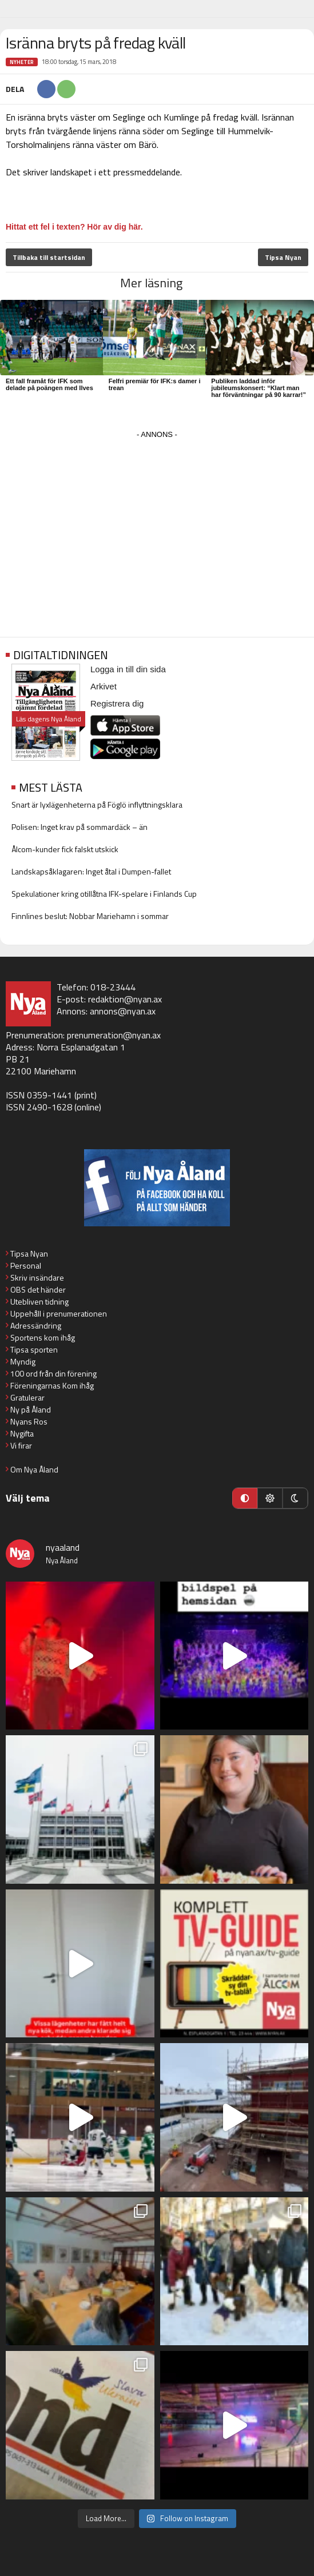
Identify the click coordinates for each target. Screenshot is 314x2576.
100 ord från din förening (53, 1373)
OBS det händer (38, 1289)
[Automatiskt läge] (244, 1498)
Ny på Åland (30, 1409)
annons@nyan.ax (123, 1011)
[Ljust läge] (270, 1498)
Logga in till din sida (128, 669)
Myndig (22, 1361)
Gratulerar (27, 1397)
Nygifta (22, 1433)
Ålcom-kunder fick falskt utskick (64, 849)
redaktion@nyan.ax (125, 999)
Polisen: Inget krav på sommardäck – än (79, 827)
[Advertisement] (157, 522)
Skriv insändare (37, 1277)
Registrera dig (117, 703)
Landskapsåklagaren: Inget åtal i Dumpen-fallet (91, 871)
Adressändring (35, 1325)
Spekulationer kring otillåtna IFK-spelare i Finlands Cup (104, 894)
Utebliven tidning (39, 1301)
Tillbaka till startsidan (49, 257)
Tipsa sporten (34, 1349)
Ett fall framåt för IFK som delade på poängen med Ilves (49, 384)
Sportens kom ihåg (42, 1337)
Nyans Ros (28, 1421)
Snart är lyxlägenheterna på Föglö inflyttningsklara (96, 804)
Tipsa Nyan (283, 257)
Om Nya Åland (34, 1469)
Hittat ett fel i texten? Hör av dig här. (74, 226)
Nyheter (22, 62)
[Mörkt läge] (295, 1498)
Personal (25, 1265)
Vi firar (21, 1445)
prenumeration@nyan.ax (114, 1035)
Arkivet (103, 686)
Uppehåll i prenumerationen (58, 1313)
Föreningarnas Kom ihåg (52, 1385)
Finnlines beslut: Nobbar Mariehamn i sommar (90, 916)
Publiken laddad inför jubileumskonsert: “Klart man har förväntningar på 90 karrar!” (258, 388)
